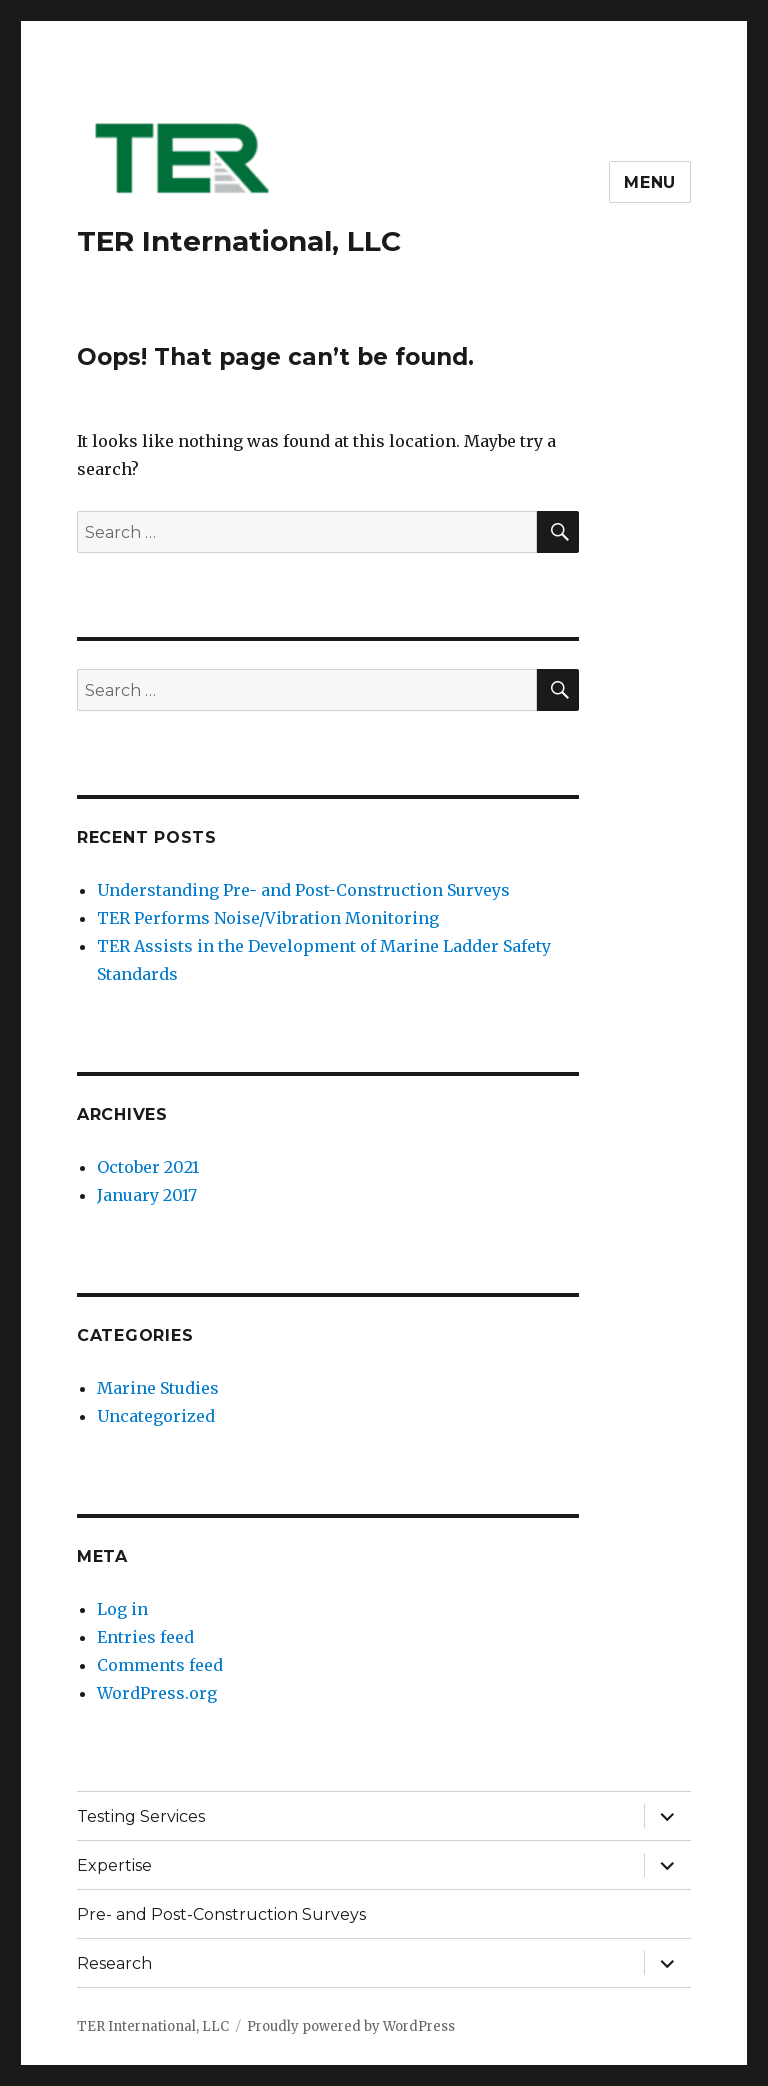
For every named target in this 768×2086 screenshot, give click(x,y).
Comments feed (160, 1665)
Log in (122, 1609)
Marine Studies (158, 1388)
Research (114, 1963)
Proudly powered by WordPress (351, 2026)
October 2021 (148, 1167)
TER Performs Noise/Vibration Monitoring (268, 918)
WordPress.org (157, 1693)
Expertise (114, 1865)
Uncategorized (156, 1416)
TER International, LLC (239, 241)
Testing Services (141, 1816)
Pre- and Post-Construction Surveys (221, 1914)
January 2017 (147, 1195)
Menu (650, 182)
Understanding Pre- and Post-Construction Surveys (303, 890)
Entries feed (145, 1637)
